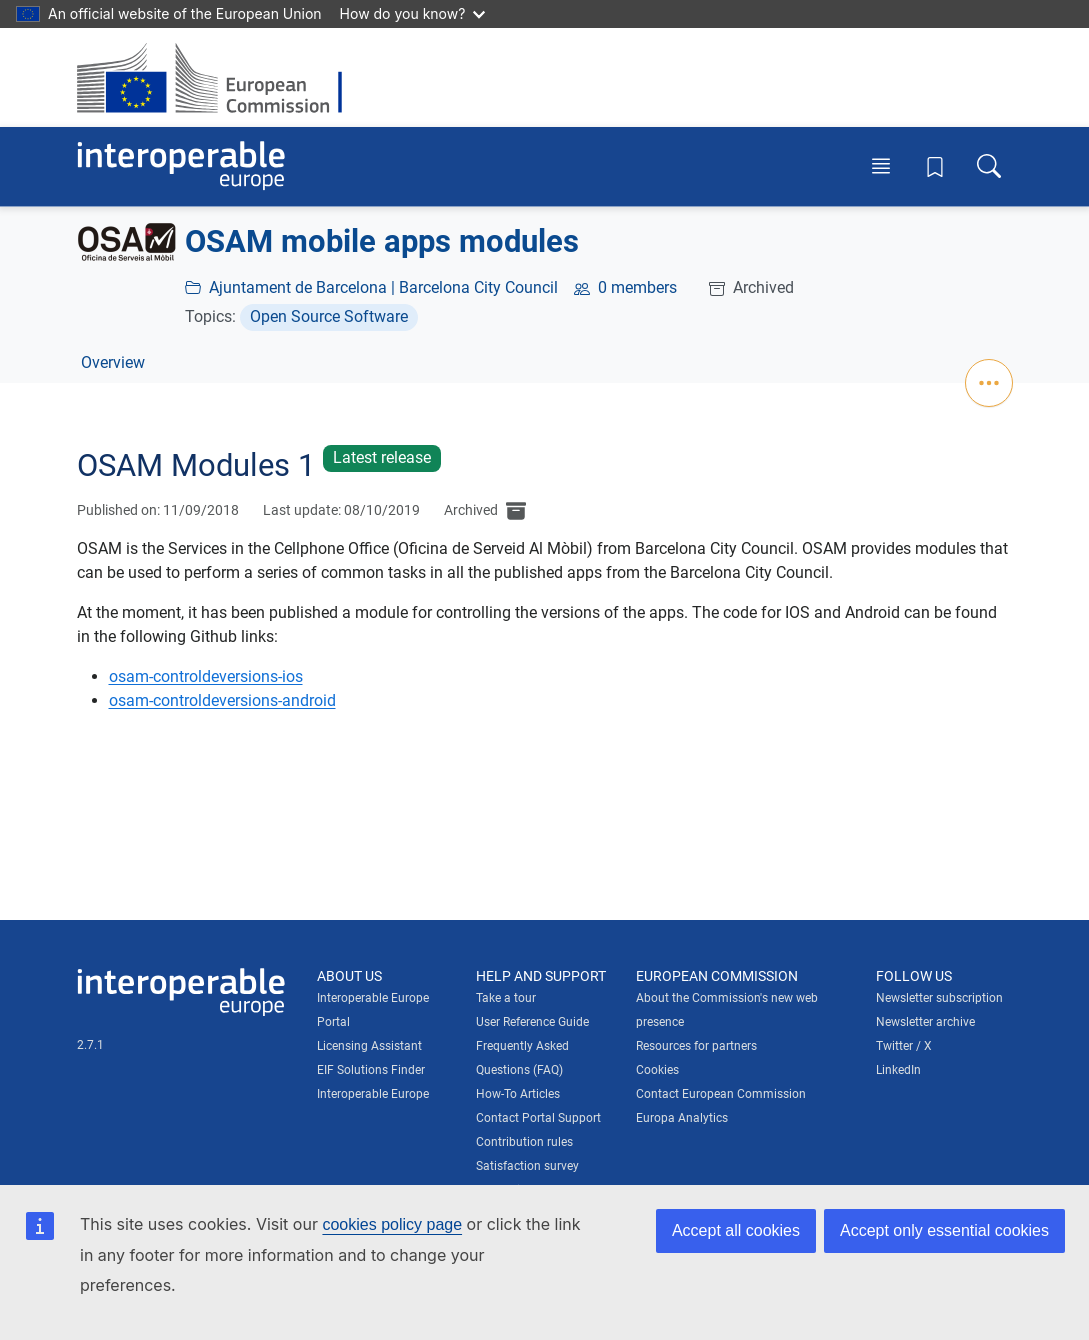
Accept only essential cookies (944, 1230)
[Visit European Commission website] (219, 77)
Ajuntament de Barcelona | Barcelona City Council (383, 287)
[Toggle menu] (881, 166)
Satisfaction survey (527, 1166)
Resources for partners (696, 1046)
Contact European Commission (721, 1094)
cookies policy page (392, 1224)
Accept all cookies (736, 1230)
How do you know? (413, 13)
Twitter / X (904, 1046)
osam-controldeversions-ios (206, 676)
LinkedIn (898, 1070)
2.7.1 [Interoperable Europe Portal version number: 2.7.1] (90, 1045)
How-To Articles (518, 1094)
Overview (113, 362)
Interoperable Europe (373, 1094)
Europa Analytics (682, 1118)
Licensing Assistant (369, 1046)
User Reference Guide (532, 1022)
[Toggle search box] (989, 166)
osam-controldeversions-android (222, 700)
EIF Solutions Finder (371, 1070)
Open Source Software (329, 316)
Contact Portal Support (538, 1118)
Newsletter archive (925, 1022)
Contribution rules (524, 1142)
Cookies (657, 1070)
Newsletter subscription (939, 998)
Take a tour (506, 998)
